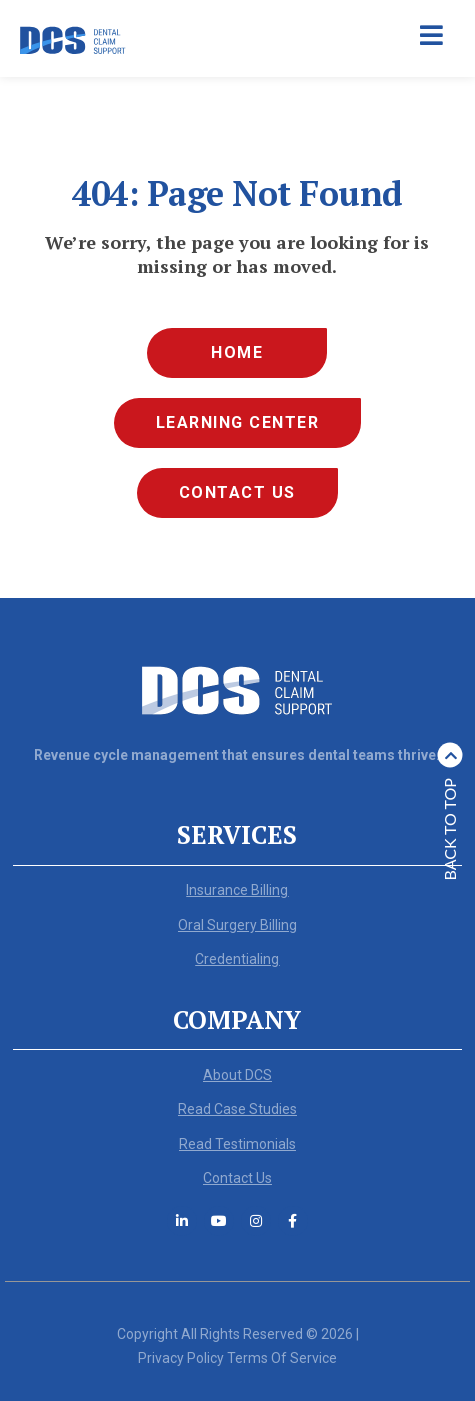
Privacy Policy (181, 1358)
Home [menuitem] (237, 352)
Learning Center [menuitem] (238, 422)
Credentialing (237, 959)
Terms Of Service (282, 1358)
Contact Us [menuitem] (237, 492)
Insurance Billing (237, 890)
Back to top (450, 811)
